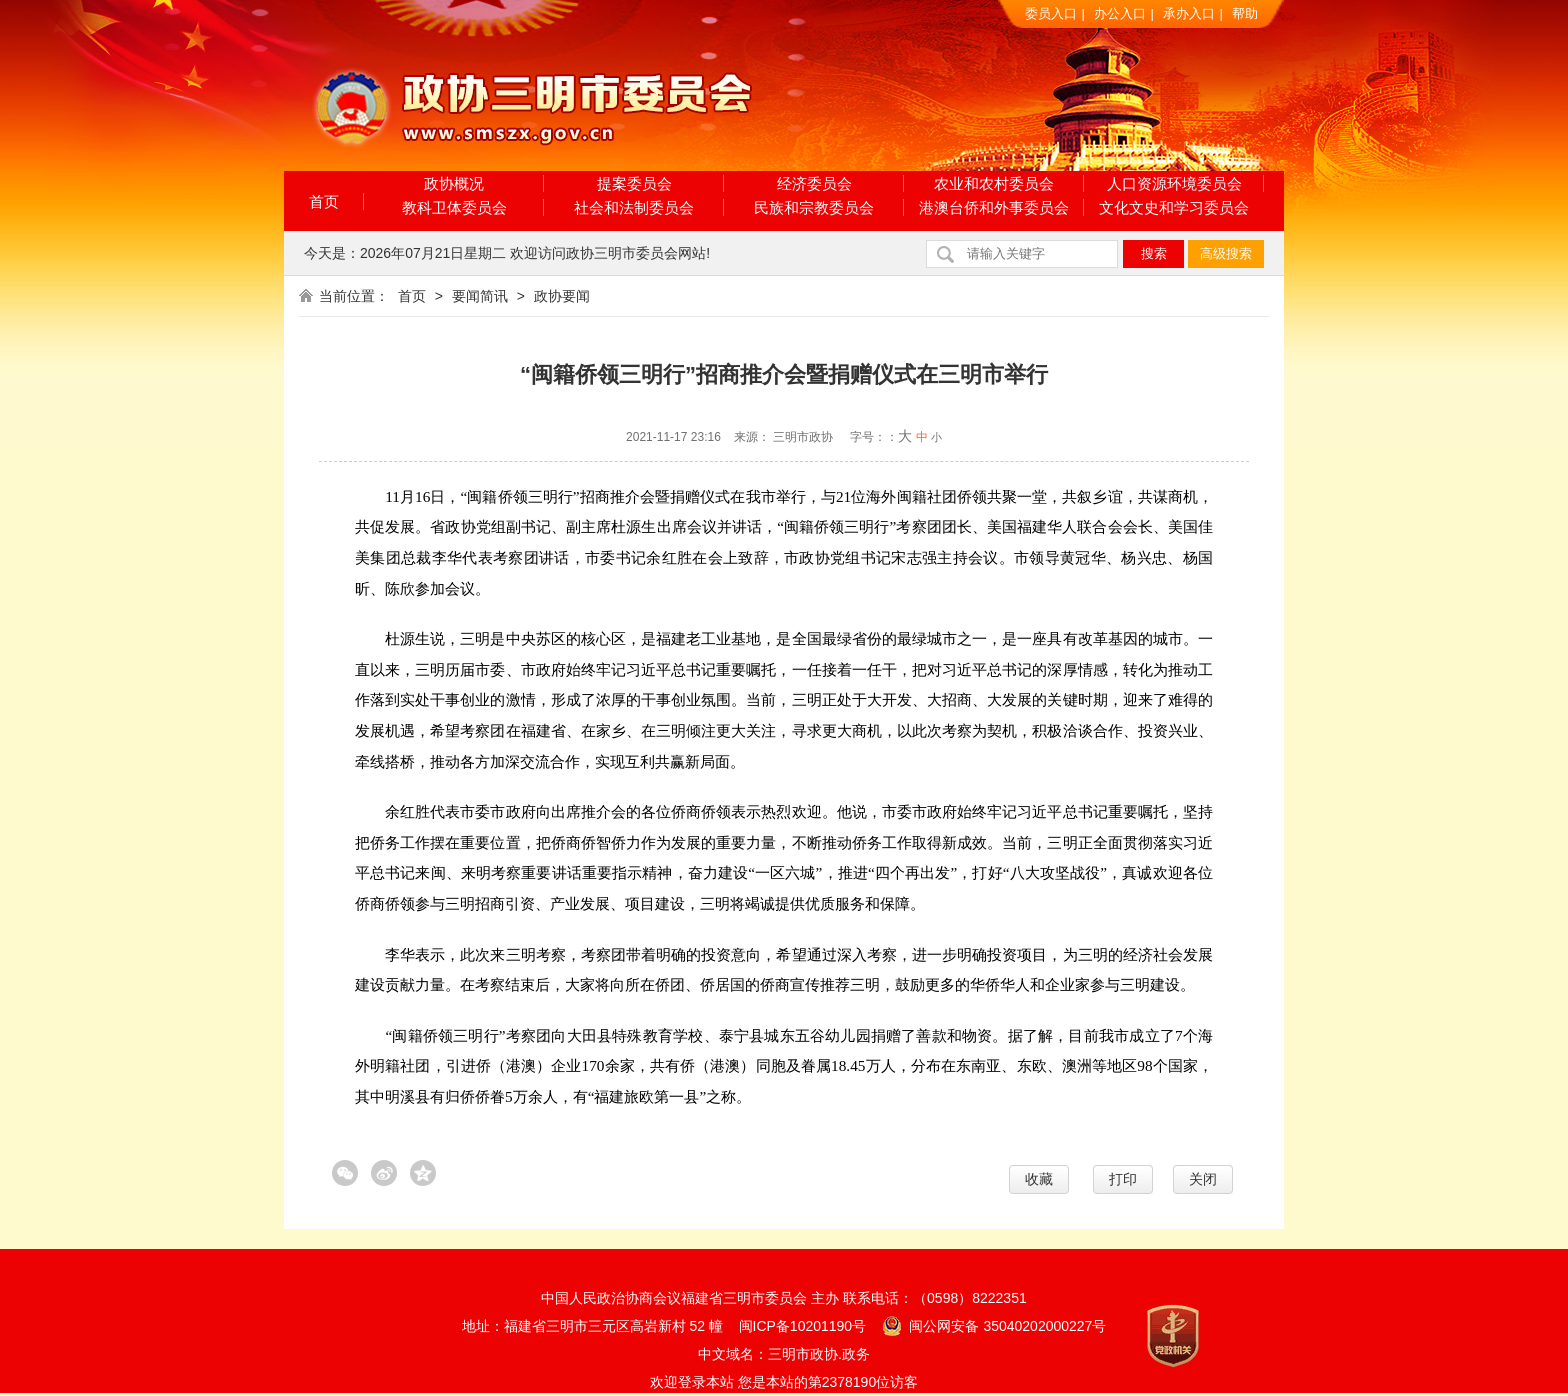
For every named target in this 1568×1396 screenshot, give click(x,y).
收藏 (1039, 1179)
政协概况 (454, 183)
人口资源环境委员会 (1174, 183)
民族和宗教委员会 (814, 207)
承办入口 (1189, 13)
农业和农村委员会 (994, 183)
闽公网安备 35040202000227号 (994, 1325)
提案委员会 (634, 183)
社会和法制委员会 (634, 207)
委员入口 (1051, 13)
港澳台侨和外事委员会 (994, 207)
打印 (1123, 1179)
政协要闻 (562, 296)
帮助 (1245, 13)
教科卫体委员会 (454, 207)
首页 (324, 201)
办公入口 (1120, 13)
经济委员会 (814, 183)
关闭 (1203, 1179)
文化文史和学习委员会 (1174, 207)
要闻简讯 (480, 296)
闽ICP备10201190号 (803, 1326)
